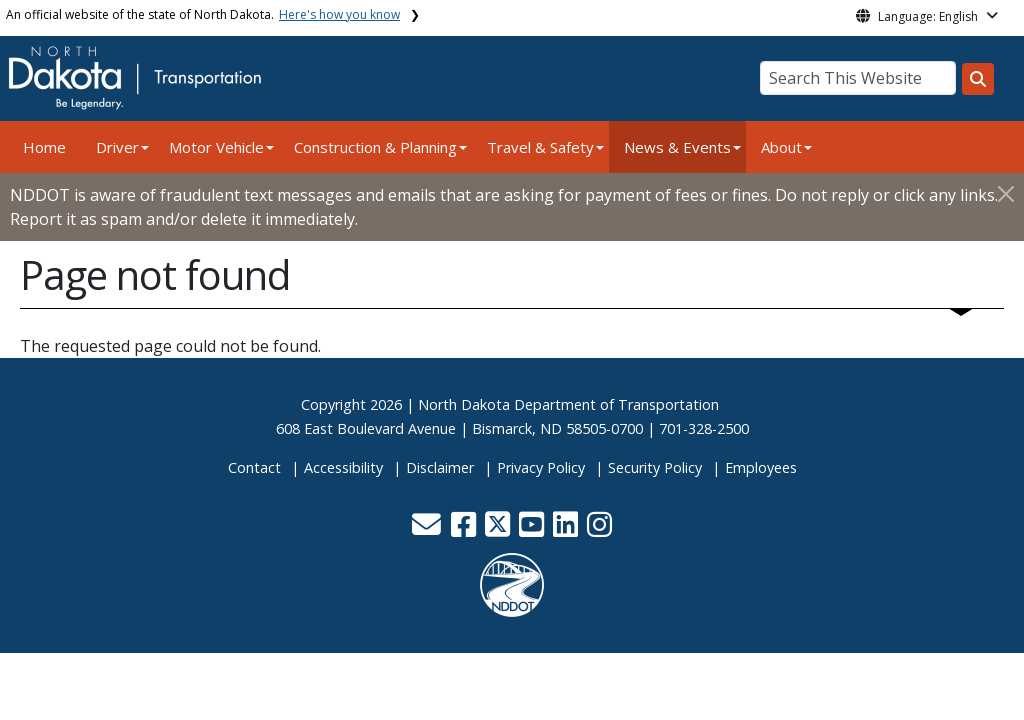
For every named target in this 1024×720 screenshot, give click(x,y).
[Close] (1006, 193)
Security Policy (655, 467)
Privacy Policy (541, 467)
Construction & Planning (375, 147)
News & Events (677, 147)
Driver (117, 147)
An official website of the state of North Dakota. (203, 14)
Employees (761, 467)
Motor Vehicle (216, 147)
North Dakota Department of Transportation (568, 404)
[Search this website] (978, 79)
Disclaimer (440, 467)
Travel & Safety (540, 147)
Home (44, 147)
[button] (428, 529)
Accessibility (343, 467)
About (781, 147)
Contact (254, 467)
